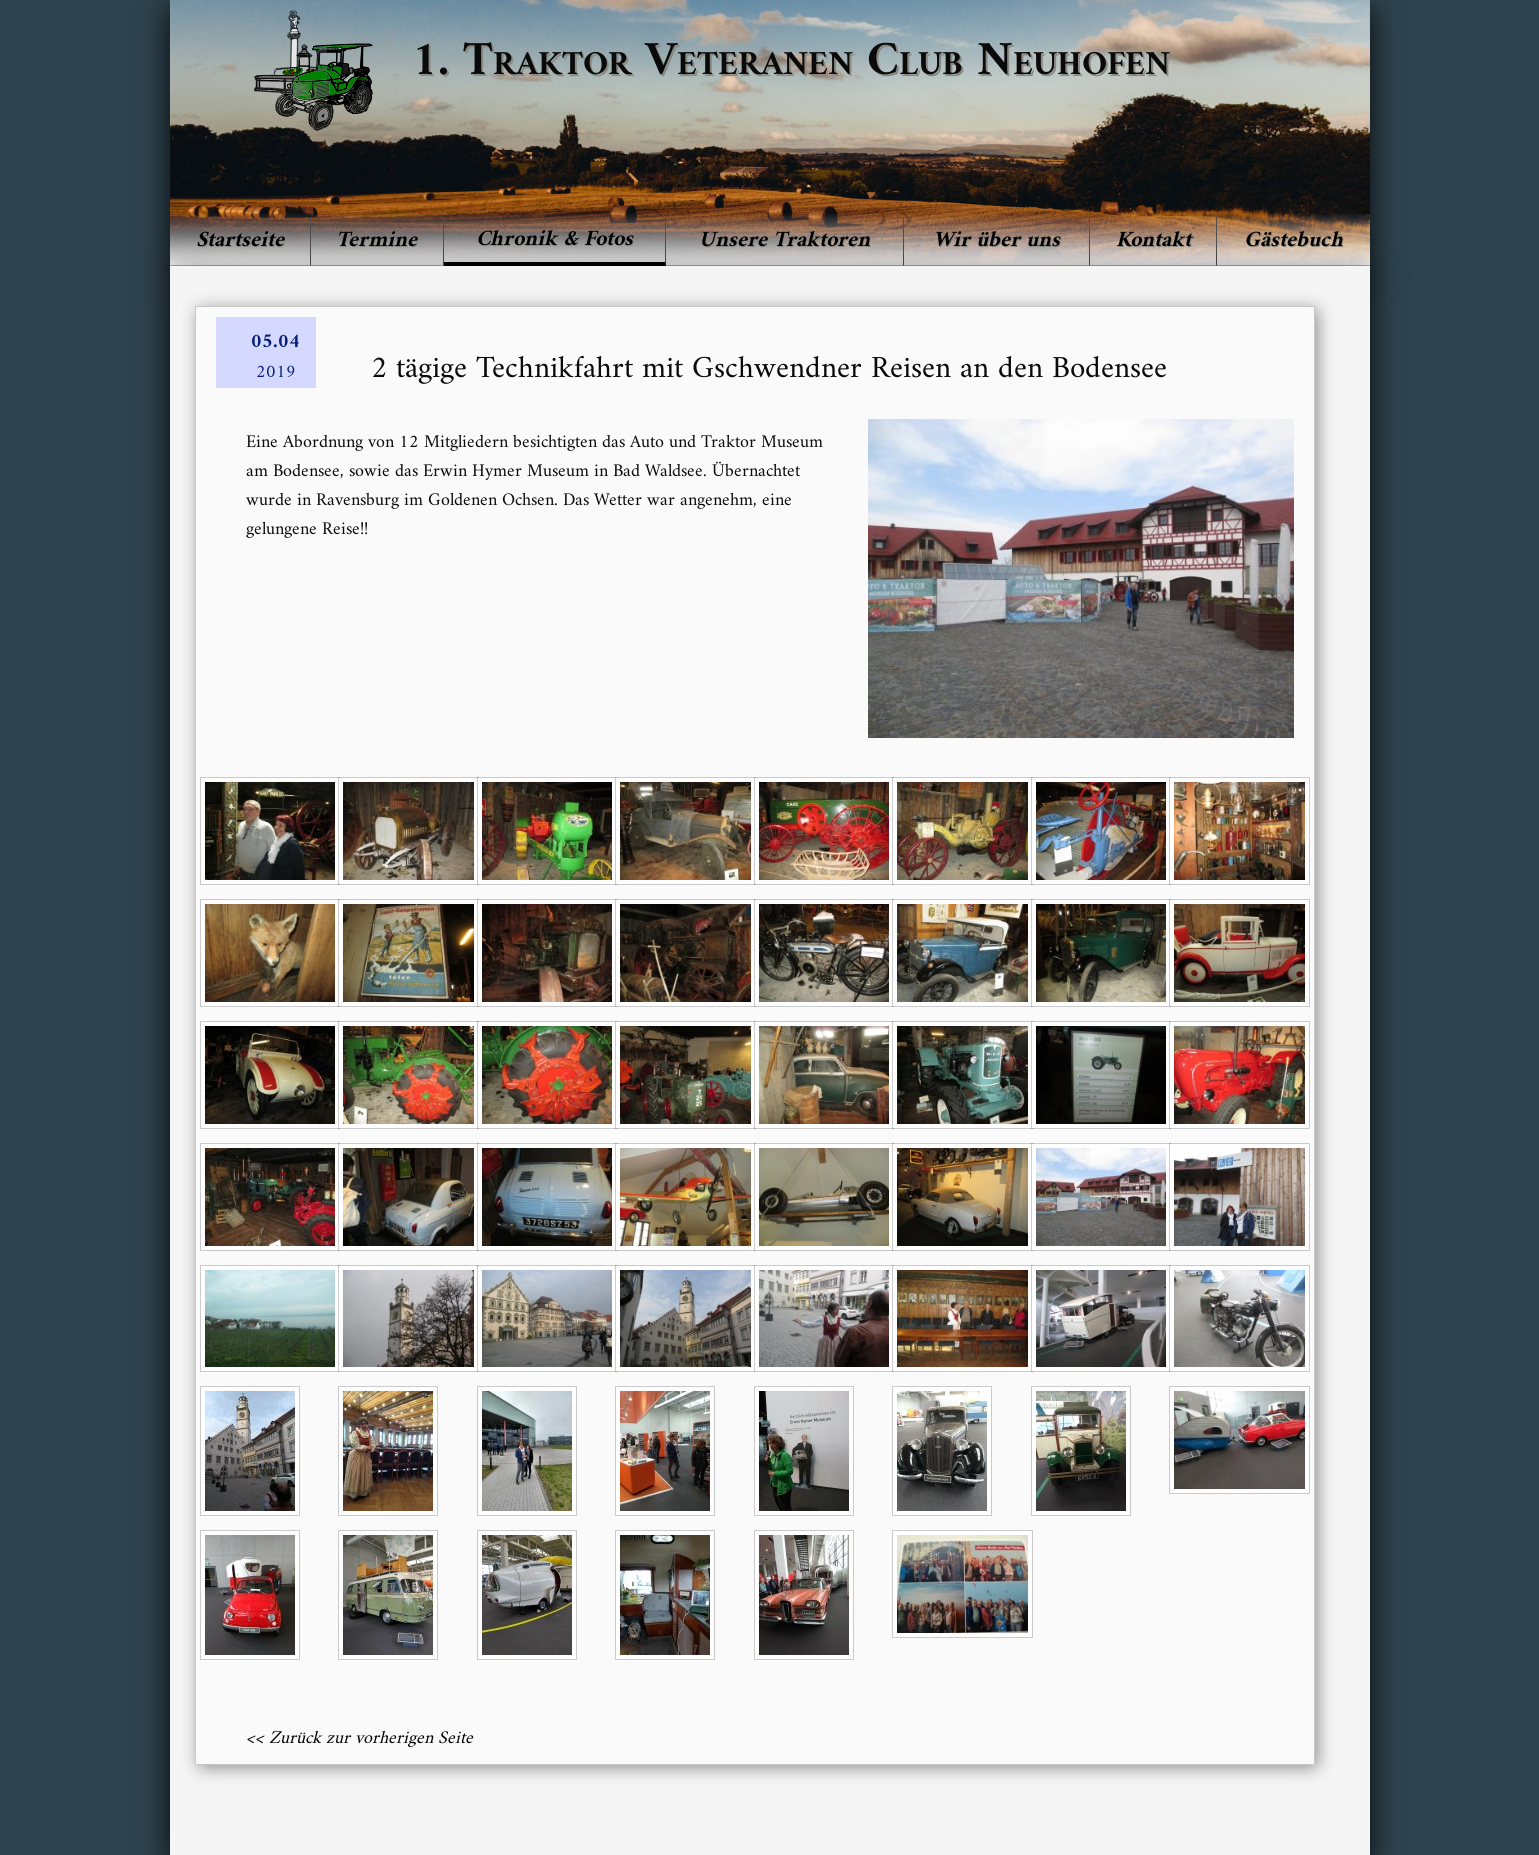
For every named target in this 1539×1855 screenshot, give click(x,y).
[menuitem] (240, 241)
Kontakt (1153, 240)
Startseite (240, 240)
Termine (376, 240)
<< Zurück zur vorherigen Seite (359, 1738)
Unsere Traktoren (784, 240)
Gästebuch (1293, 240)
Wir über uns (996, 240)
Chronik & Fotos (554, 239)
